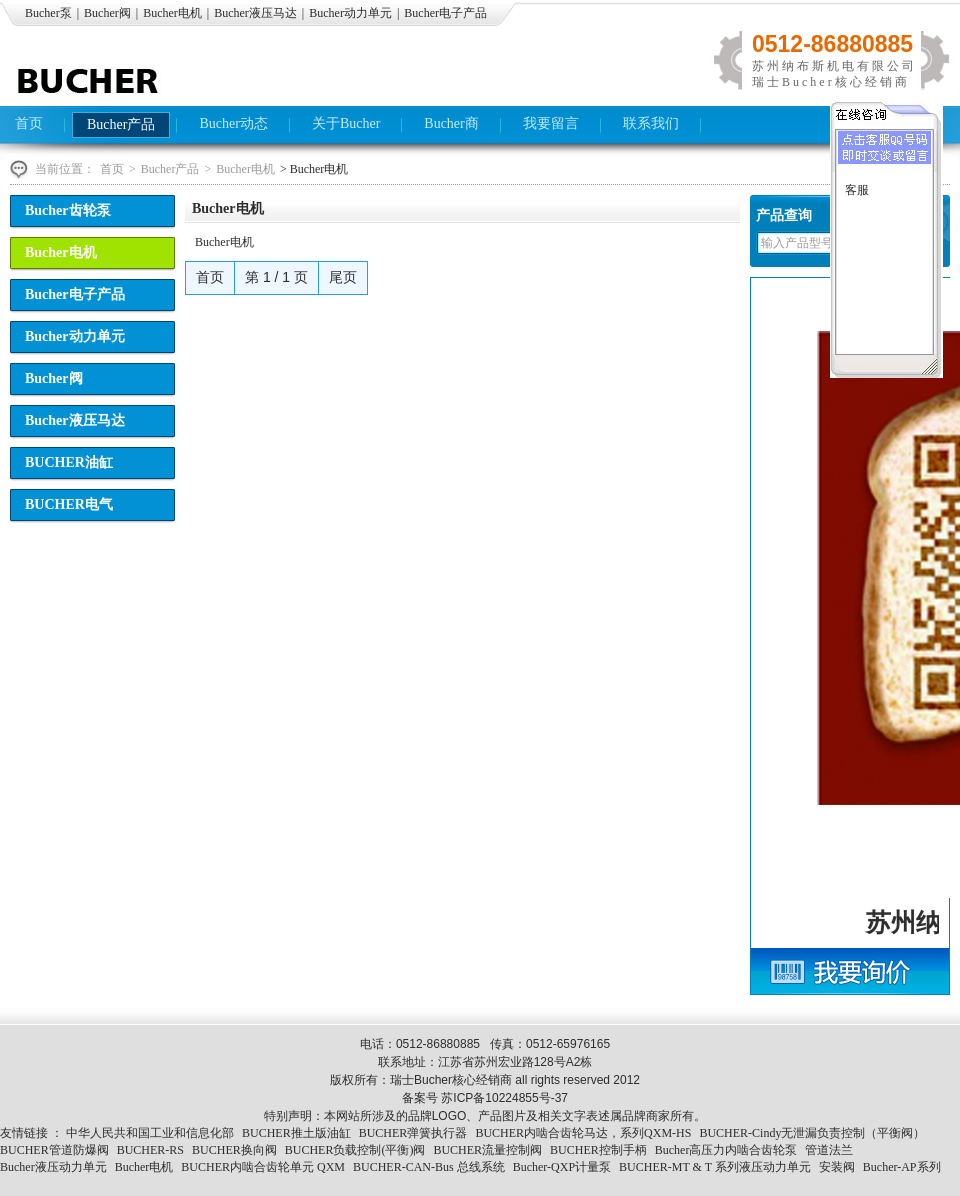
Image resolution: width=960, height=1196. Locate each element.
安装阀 (837, 1167)
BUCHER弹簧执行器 (413, 1133)
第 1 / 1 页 (276, 277)
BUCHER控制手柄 (598, 1150)
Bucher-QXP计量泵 (562, 1167)
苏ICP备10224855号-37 (504, 1098)
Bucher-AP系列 (902, 1167)
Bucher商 (451, 123)
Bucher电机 (172, 13)
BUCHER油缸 (69, 462)
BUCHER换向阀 (234, 1150)
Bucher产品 (121, 124)
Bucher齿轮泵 (68, 210)
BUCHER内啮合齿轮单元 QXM (263, 1167)
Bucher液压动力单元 (53, 1167)
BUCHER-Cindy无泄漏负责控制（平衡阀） (812, 1133)
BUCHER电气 (69, 504)
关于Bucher (346, 123)
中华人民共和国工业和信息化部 (150, 1133)
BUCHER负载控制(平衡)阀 (355, 1150)
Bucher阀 (107, 13)
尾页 (343, 277)
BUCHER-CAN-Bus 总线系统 (429, 1167)
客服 (857, 190)
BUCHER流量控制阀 (487, 1150)
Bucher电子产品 (445, 13)
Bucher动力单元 (350, 13)
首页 (29, 123)
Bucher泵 (48, 13)
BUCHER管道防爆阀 (54, 1150)
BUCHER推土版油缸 (296, 1133)
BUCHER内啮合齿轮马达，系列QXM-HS (583, 1133)
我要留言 (551, 123)
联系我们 (651, 123)
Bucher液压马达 (255, 13)
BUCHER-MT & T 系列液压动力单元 (715, 1167)
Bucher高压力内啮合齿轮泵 (726, 1150)
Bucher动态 (233, 123)
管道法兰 (829, 1150)
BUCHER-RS (150, 1150)
